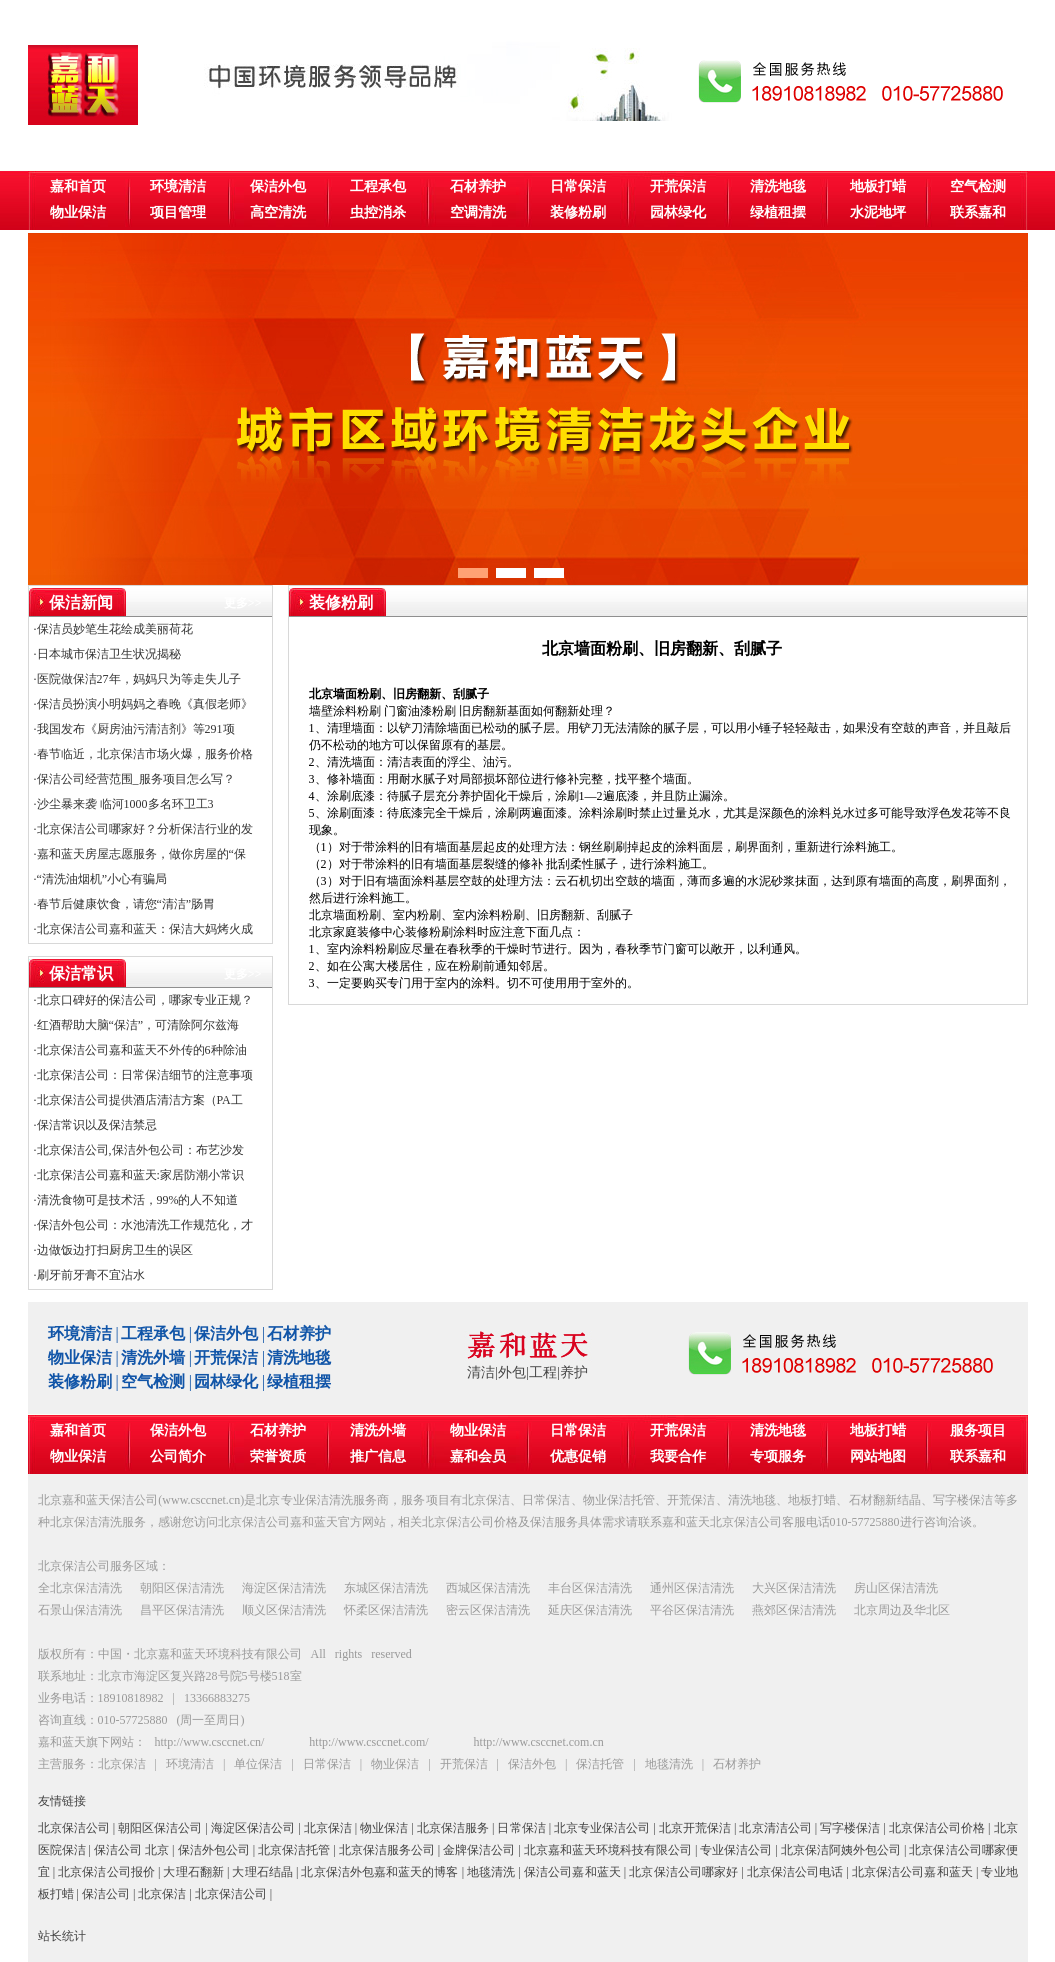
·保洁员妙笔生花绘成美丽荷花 (113, 629)
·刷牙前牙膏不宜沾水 (89, 1275)
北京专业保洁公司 (602, 1828)
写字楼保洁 (850, 1828)
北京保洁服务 (453, 1828)
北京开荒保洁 (695, 1828)
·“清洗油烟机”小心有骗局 (101, 879)
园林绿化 (678, 212)
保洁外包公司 (214, 1850)
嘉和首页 (78, 186)
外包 (512, 1372)
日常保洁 (578, 186)
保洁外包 (278, 186)
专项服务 (778, 1456)
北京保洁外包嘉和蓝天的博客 (379, 1872)
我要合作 (678, 1456)
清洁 (481, 1372)
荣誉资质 (278, 1456)
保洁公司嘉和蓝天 (572, 1872)
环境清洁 (178, 186)
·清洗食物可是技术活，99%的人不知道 (136, 1200)
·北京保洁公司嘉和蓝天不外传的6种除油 (140, 1050)
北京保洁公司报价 (106, 1872)
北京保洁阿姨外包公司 (841, 1850)
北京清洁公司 (775, 1828)
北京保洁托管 (294, 1850)
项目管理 (178, 212)
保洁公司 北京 (131, 1850)
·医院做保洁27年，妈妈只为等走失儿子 (137, 679)
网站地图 (878, 1456)
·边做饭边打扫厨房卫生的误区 (113, 1250)
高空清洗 (278, 212)
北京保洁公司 (74, 1828)
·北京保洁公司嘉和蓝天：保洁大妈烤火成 (143, 929)
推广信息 (378, 1456)
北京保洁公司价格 (937, 1828)
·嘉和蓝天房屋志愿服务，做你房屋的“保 (140, 854)
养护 (574, 1372)
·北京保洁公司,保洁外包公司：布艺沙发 (139, 1150)
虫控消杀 (378, 212)
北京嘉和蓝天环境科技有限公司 (608, 1850)
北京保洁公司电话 (795, 1872)
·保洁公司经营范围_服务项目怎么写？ (134, 779)
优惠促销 (578, 1456)
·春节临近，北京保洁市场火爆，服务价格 (143, 754)
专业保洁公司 (736, 1850)
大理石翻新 (193, 1872)
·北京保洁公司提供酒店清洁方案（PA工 (138, 1100)
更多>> (243, 603)
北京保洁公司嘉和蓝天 (912, 1872)
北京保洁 (328, 1828)
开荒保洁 (678, 186)
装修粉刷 (578, 212)
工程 (543, 1372)
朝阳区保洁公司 (160, 1828)
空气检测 (978, 186)
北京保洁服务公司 (387, 1850)
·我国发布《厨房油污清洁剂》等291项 (134, 729)
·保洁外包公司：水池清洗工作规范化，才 (143, 1225)
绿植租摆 (778, 212)
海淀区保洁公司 (253, 1828)
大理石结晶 (262, 1872)
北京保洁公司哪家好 (683, 1872)
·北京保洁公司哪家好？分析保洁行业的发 (143, 829)
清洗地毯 (778, 186)
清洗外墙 (153, 1357)
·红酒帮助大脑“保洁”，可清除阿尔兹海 (137, 1025)
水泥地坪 (878, 212)
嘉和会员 (478, 1456)
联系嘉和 (978, 212)
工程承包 (378, 186)
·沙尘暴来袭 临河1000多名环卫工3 (124, 804)
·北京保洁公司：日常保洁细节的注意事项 (143, 1075)
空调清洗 (478, 212)
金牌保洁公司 (479, 1850)
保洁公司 (106, 1894)
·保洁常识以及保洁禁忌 (95, 1125)
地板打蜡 (878, 186)
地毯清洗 (491, 1872)
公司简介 (178, 1456)
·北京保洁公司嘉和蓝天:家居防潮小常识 (139, 1175)
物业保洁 (78, 212)
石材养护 (478, 186)
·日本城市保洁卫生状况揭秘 (107, 654)
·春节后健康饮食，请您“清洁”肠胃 (125, 904)
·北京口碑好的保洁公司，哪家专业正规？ (143, 1000)
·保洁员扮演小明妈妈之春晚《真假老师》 (143, 704)
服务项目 (978, 1430)
